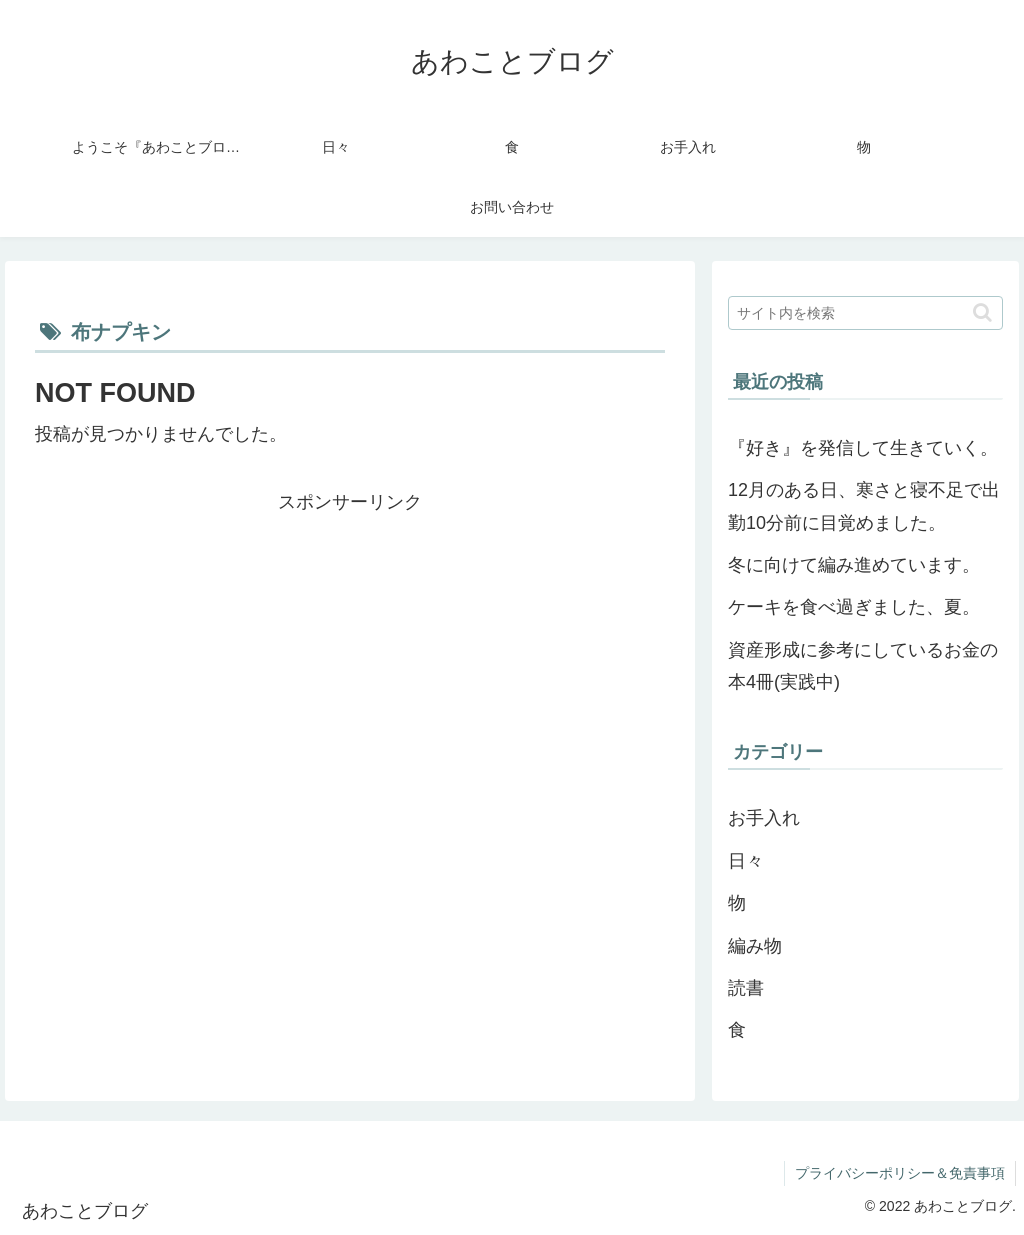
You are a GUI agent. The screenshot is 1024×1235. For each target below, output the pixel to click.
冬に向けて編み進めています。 (854, 565)
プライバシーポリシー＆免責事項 (900, 1173)
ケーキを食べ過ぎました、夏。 (854, 607)
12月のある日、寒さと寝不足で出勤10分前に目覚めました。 (864, 506)
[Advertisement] (350, 659)
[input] (865, 313)
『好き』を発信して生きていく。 (863, 448)
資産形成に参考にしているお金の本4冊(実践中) (863, 666)
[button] (982, 312)
